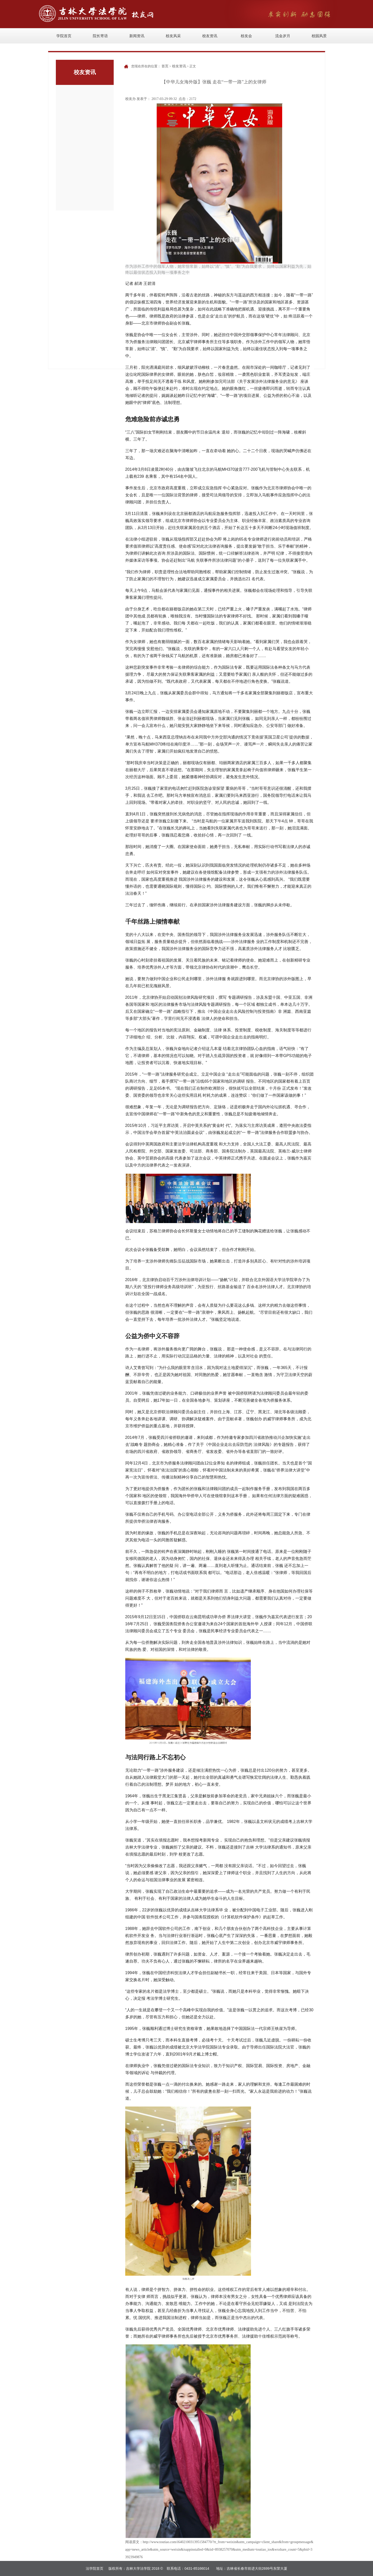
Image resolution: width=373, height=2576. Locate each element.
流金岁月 (282, 36)
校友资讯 (209, 36)
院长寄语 (100, 36)
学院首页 (63, 36)
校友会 (246, 36)
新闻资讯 (136, 36)
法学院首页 (94, 2568)
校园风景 (319, 36)
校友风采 (173, 36)
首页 (165, 66)
